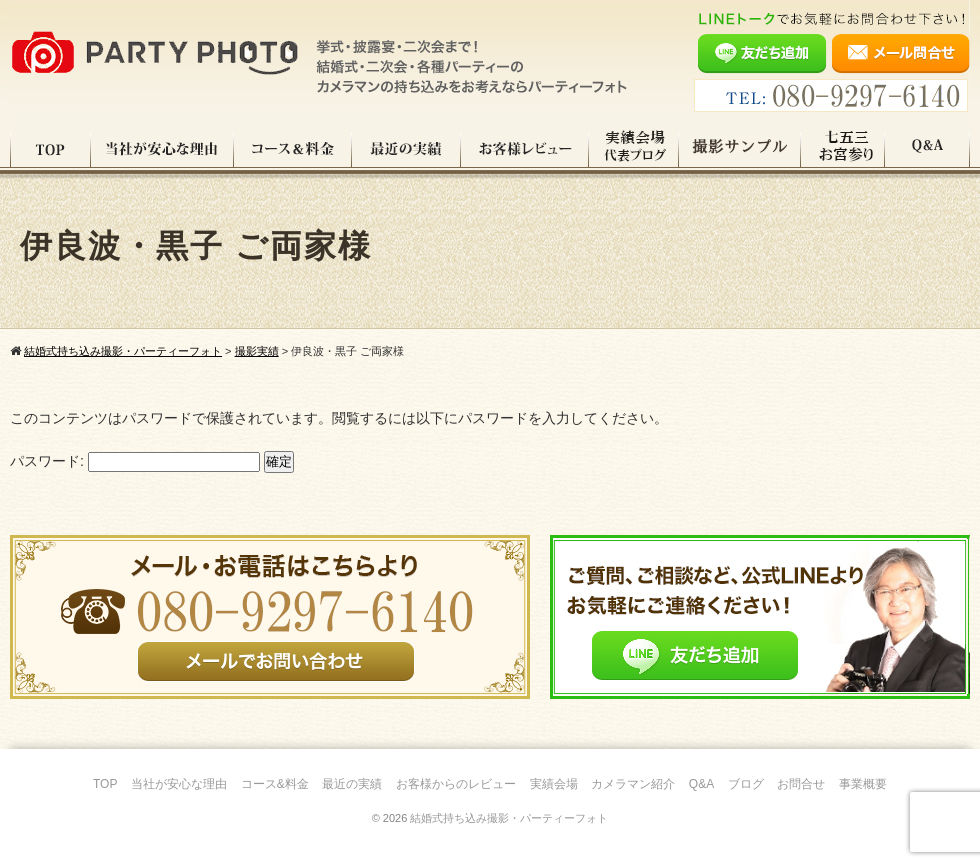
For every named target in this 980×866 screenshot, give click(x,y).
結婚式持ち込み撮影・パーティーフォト (509, 818)
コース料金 (293, 149)
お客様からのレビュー (456, 784)
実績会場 (554, 784)
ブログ (746, 784)
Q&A (927, 149)
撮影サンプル (740, 149)
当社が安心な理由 (162, 149)
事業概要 (863, 784)
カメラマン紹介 (633, 784)
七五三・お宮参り (843, 149)
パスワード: (135, 461)
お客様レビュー (525, 149)
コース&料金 (275, 784)
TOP (50, 149)
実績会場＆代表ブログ (634, 149)
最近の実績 (406, 149)
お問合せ (801, 784)
